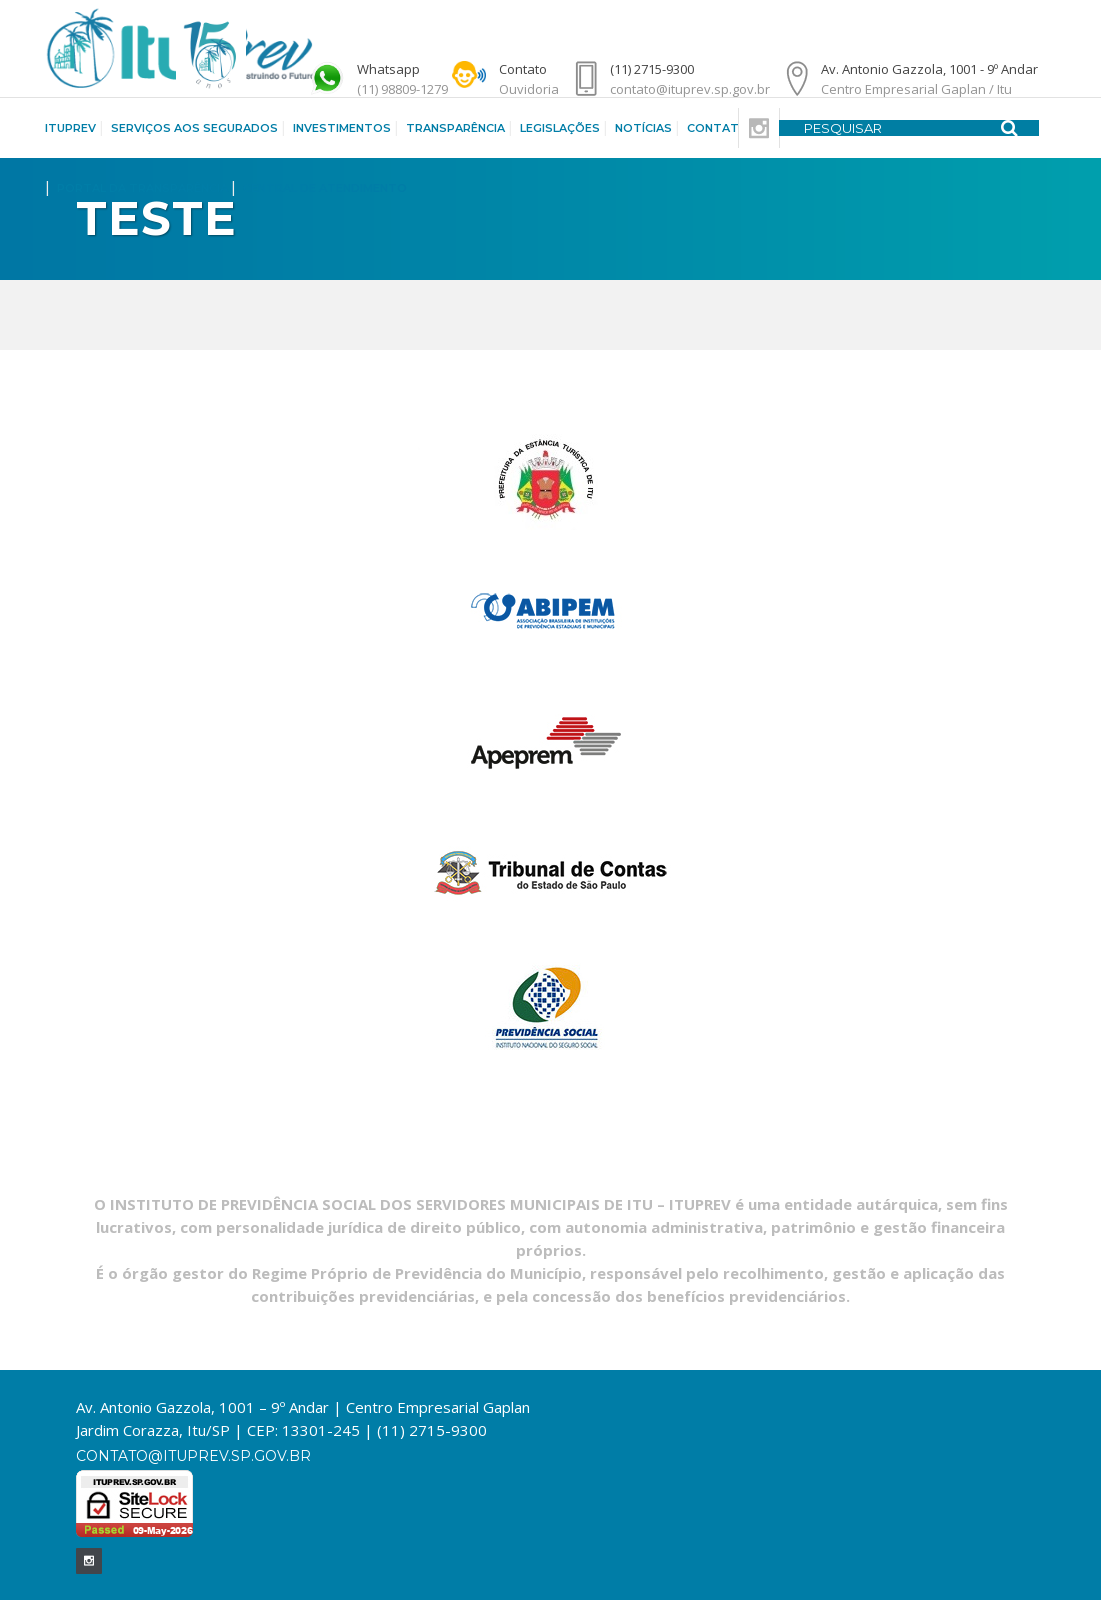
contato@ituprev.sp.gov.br (193, 1456)
